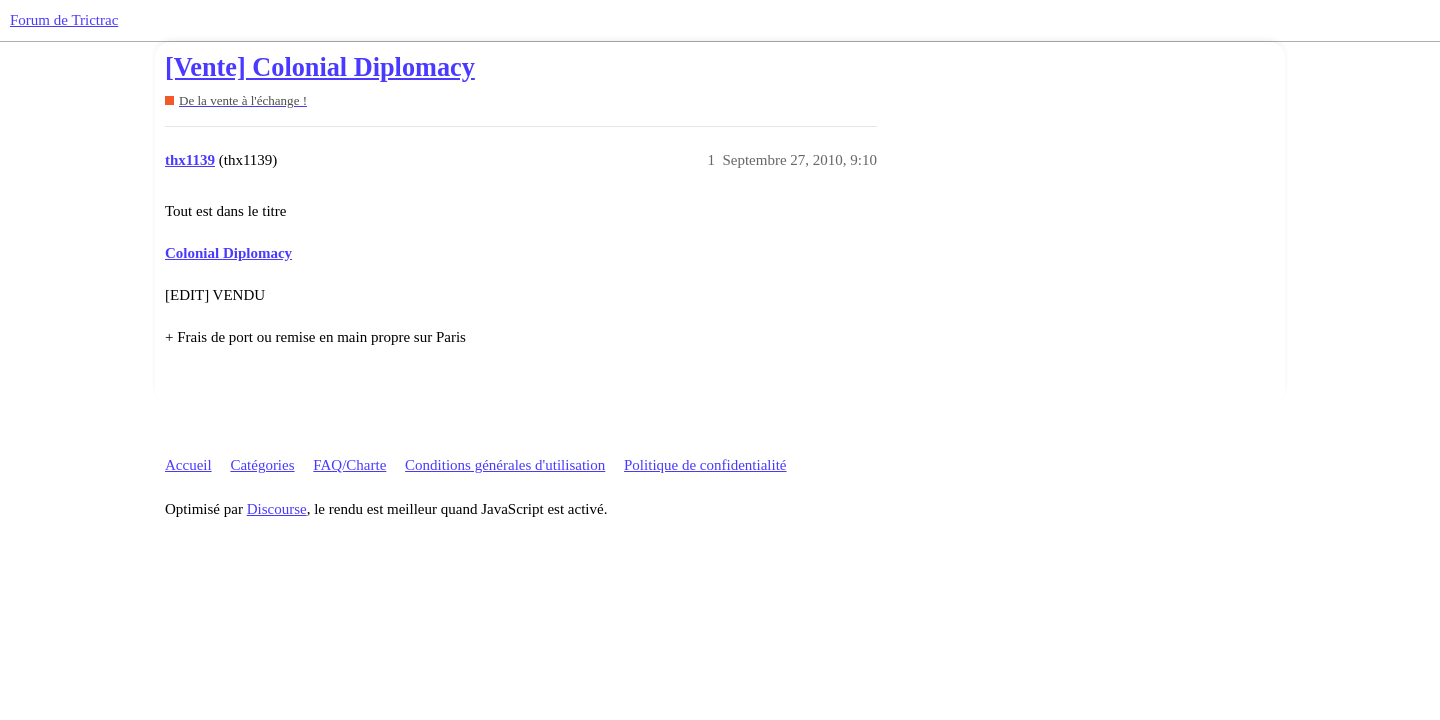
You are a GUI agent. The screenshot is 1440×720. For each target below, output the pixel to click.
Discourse (277, 509)
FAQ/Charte (349, 465)
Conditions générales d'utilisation (505, 465)
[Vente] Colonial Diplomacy (320, 67)
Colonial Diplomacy (228, 253)
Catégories (262, 465)
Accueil (188, 465)
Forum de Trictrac (64, 20)
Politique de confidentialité (705, 465)
